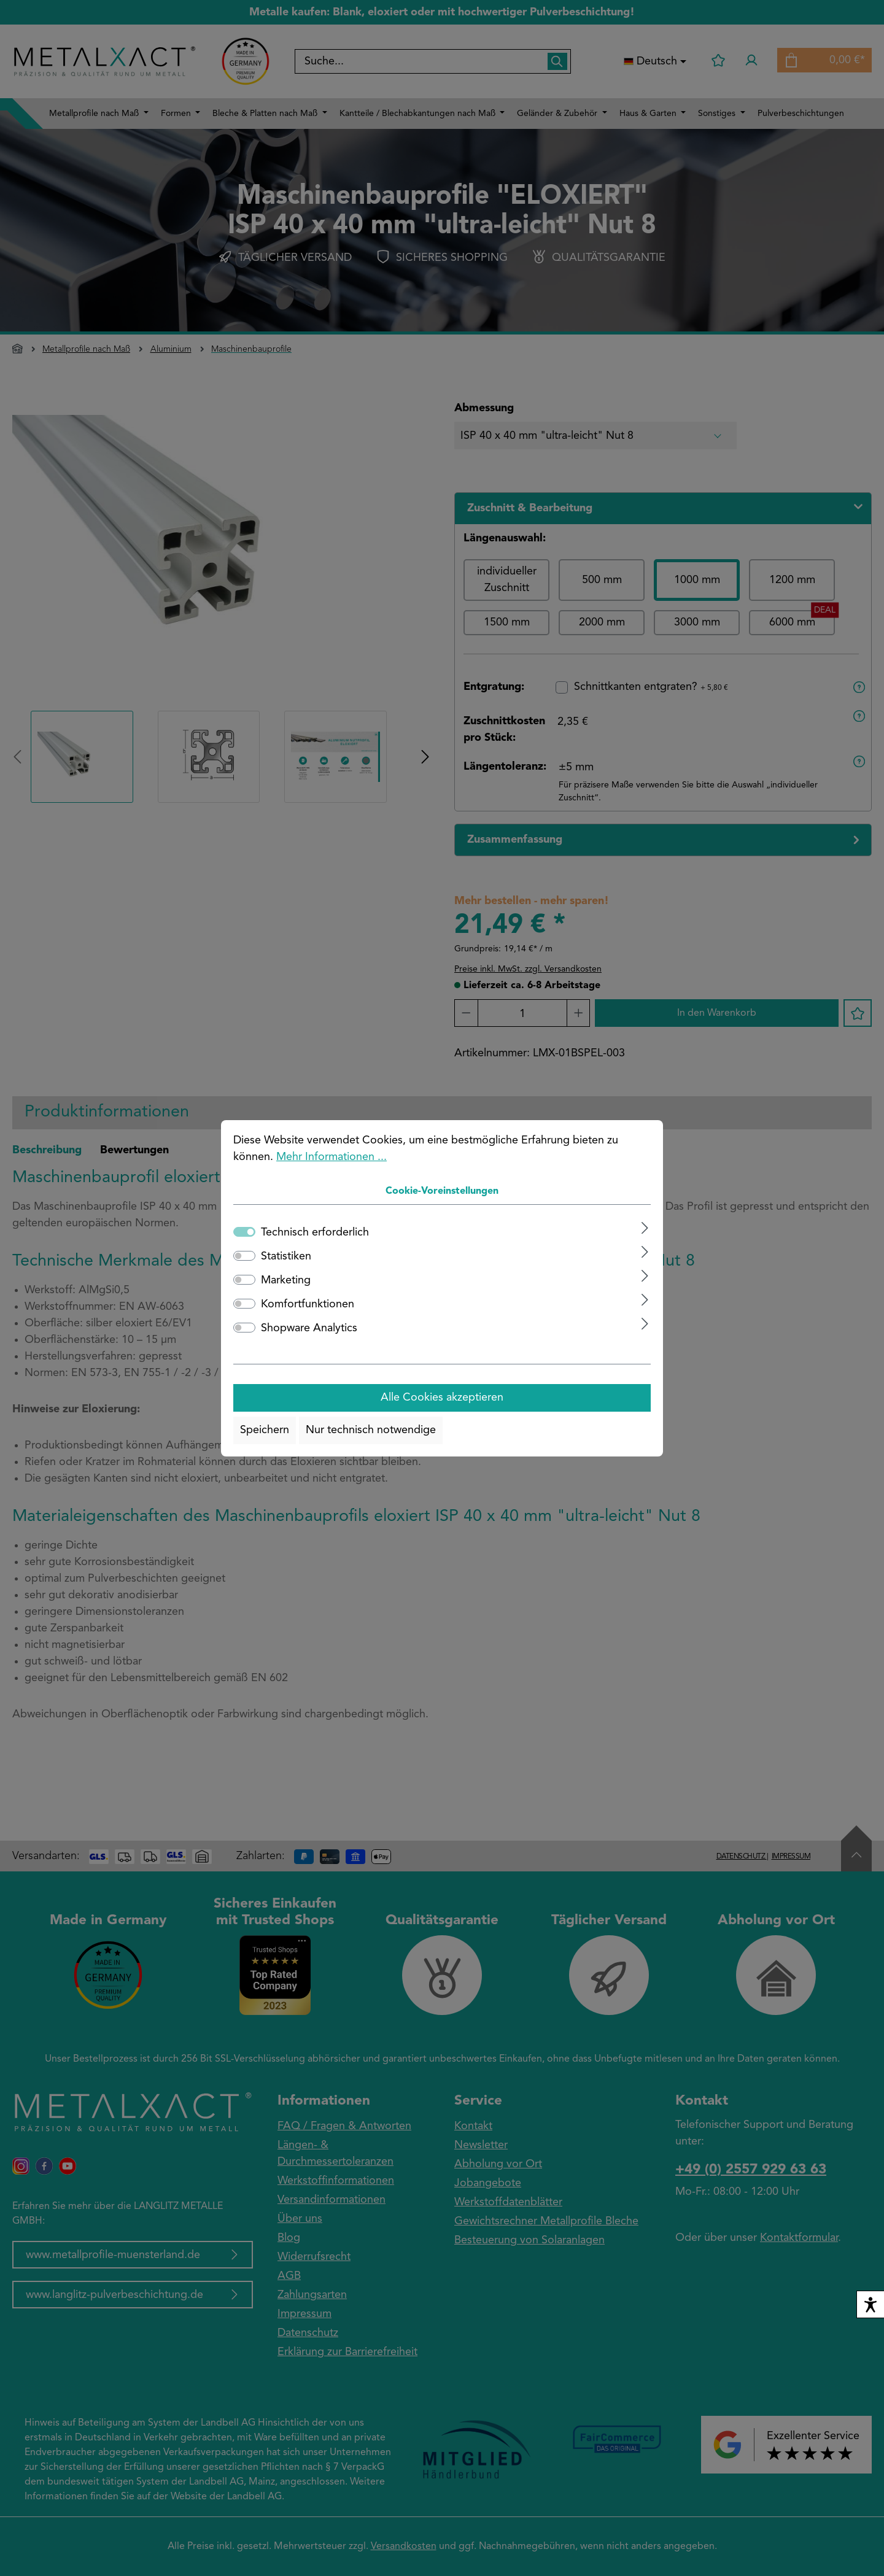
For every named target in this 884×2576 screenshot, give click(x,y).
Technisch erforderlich (315, 1232)
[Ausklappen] (645, 1228)
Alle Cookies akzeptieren (442, 1397)
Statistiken (286, 1256)
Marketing (286, 1280)
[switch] (244, 1256)
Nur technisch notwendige (371, 1430)
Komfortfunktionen (307, 1304)
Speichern (264, 1430)
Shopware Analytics (309, 1328)
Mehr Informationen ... (331, 1156)
